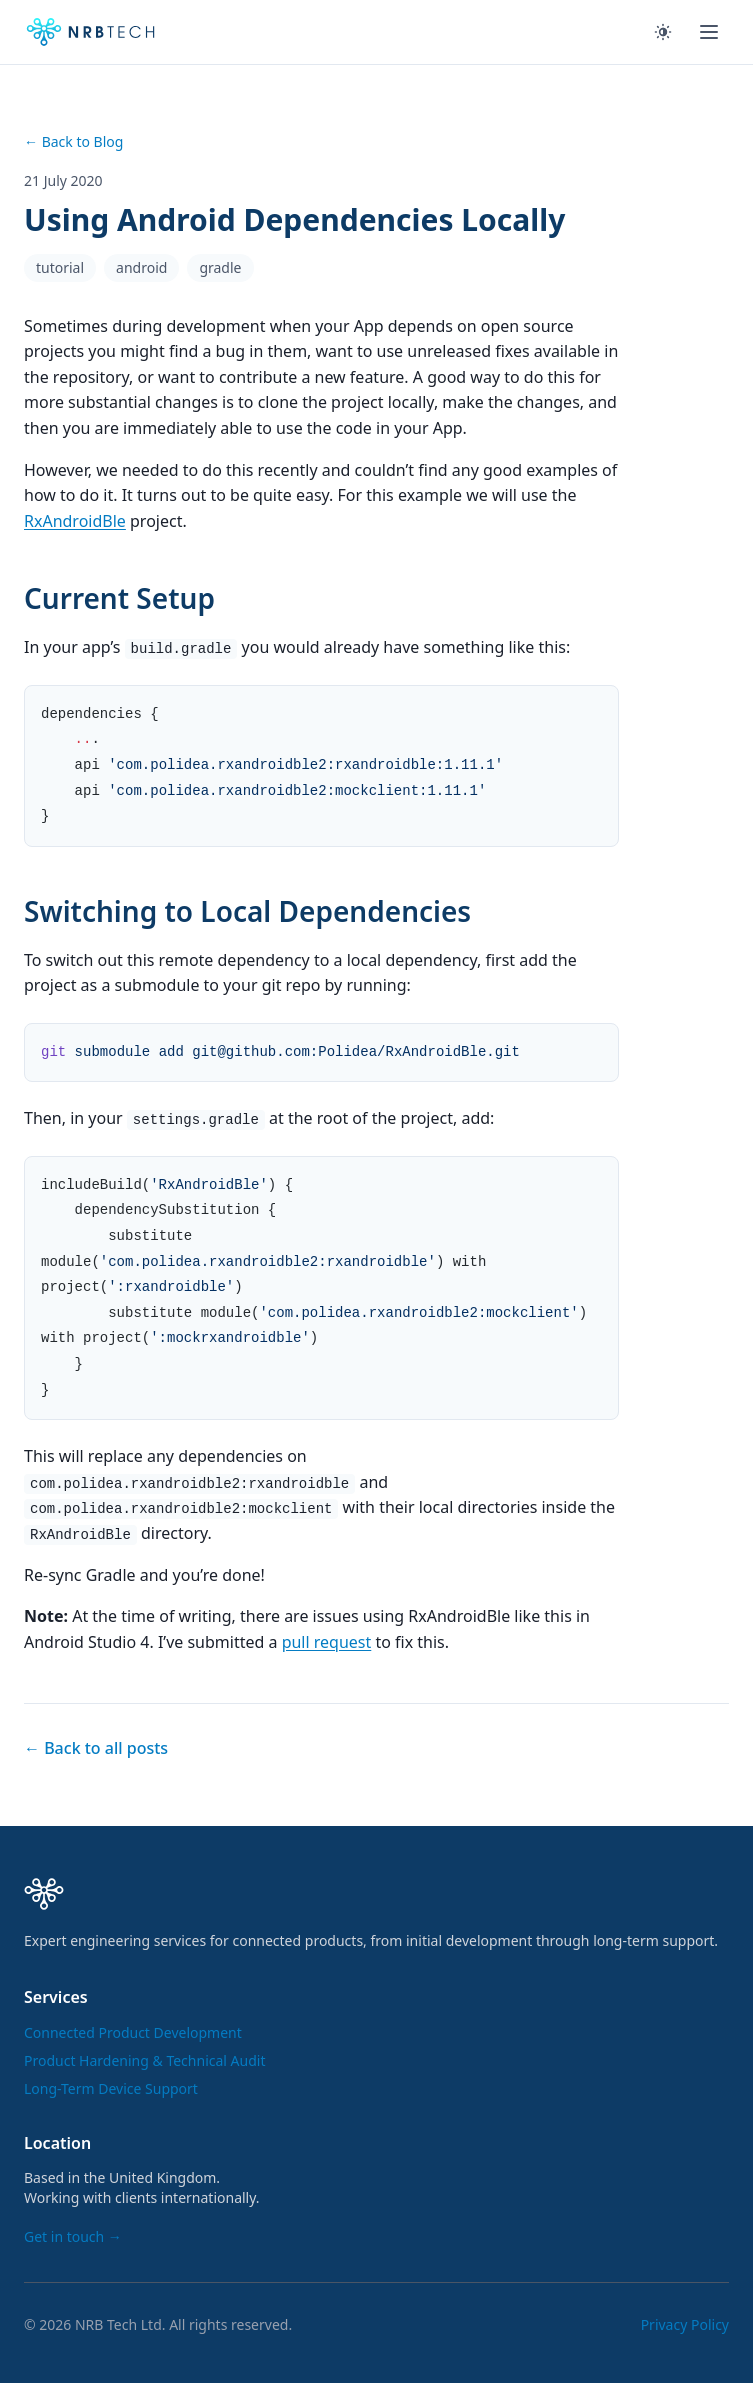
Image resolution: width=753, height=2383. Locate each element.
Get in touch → (73, 2236)
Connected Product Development (133, 2032)
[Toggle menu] (709, 32)
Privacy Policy (685, 2324)
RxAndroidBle (75, 521)
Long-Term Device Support (111, 2088)
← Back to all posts (96, 1748)
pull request (327, 1642)
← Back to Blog (73, 141)
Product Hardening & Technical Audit (144, 2060)
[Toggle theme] (663, 32)
